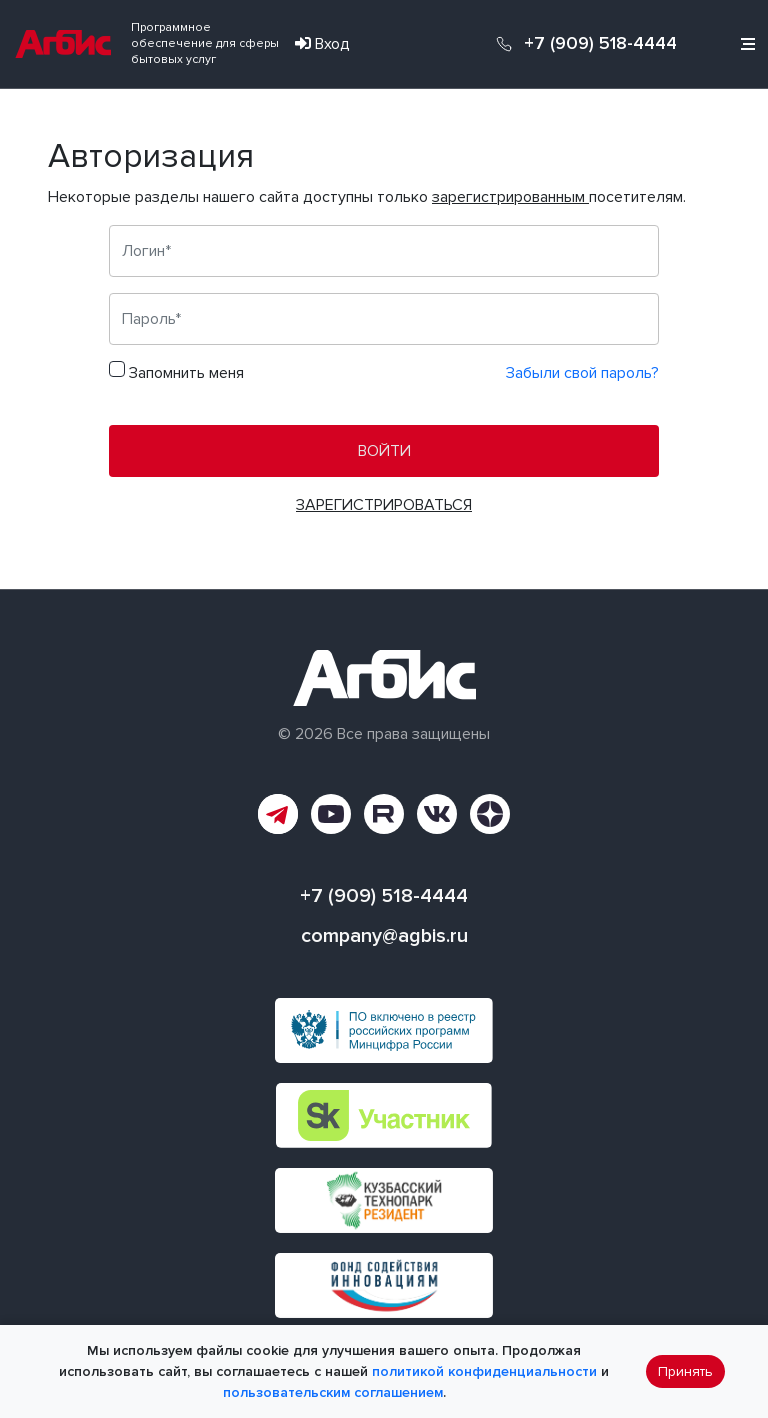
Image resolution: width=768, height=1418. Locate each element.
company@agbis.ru (384, 936)
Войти (384, 451)
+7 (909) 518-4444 (600, 44)
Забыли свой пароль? (582, 373)
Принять (685, 1371)
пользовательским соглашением (333, 1392)
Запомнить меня (186, 373)
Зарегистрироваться (384, 505)
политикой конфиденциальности (484, 1371)
